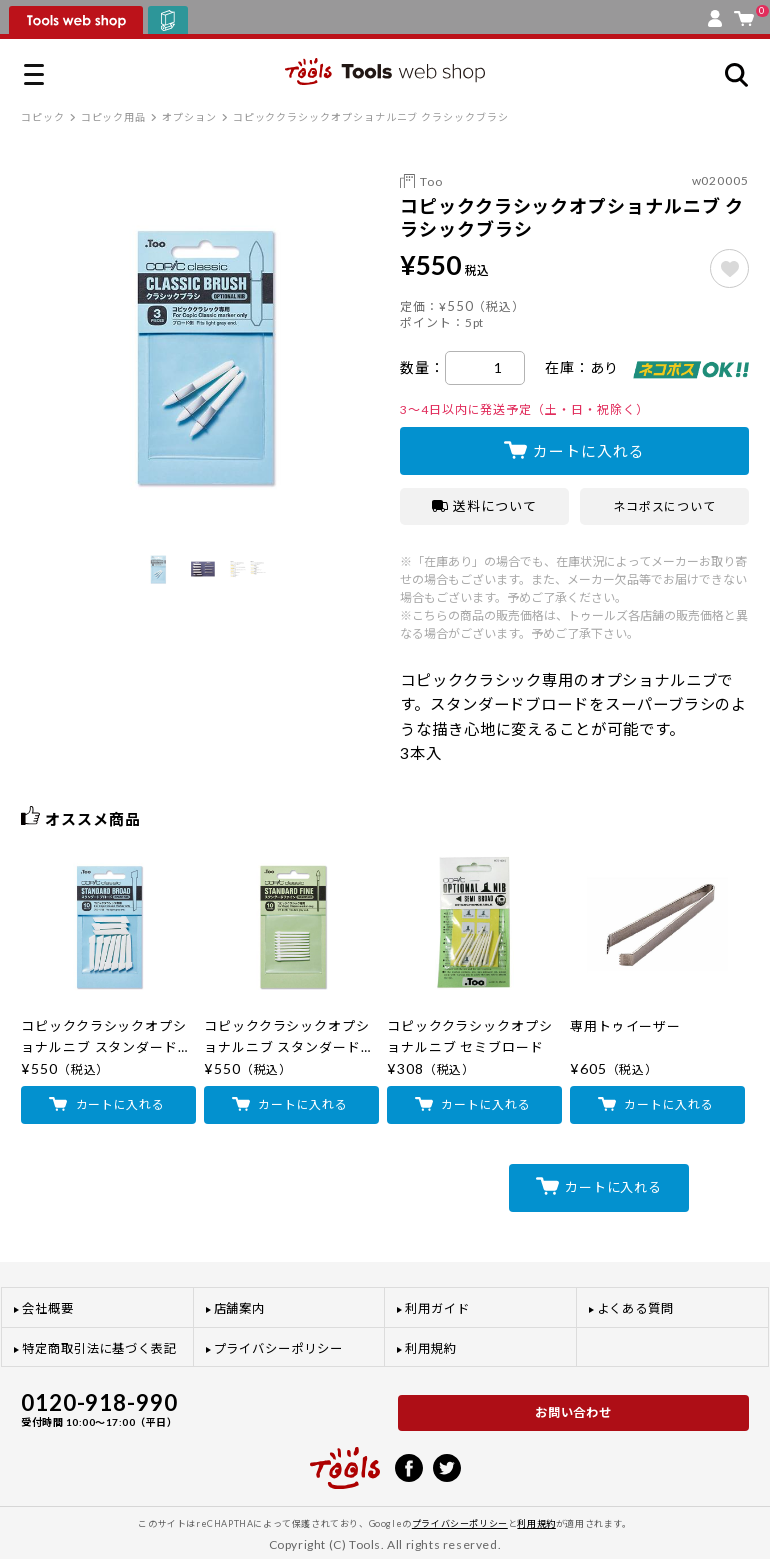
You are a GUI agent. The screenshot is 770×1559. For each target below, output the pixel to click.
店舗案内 (240, 1308)
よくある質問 (636, 1308)
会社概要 (48, 1308)
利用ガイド (437, 1308)
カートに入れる (588, 451)
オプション (189, 117)
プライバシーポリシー (278, 1348)
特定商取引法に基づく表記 (99, 1348)
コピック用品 (114, 117)
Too (431, 181)
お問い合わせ (574, 1412)
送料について (484, 506)
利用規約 (431, 1348)
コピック (43, 117)
